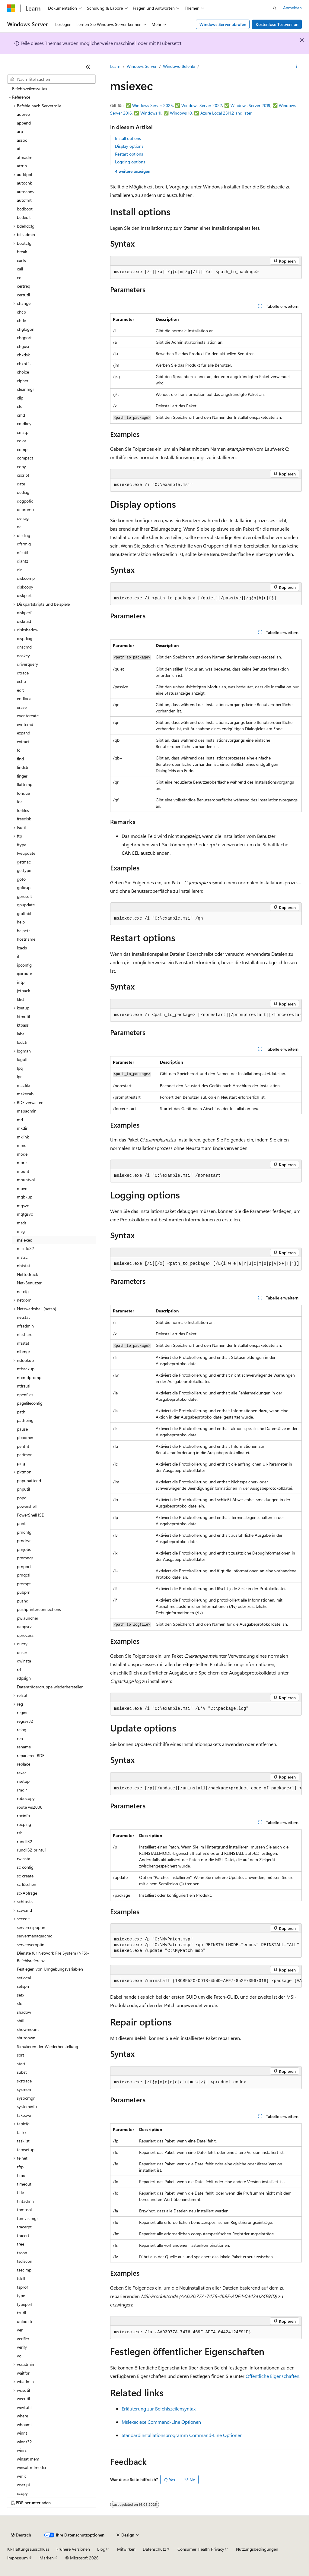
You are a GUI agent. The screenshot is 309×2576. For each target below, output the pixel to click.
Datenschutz (154, 2549)
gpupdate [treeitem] (26, 905)
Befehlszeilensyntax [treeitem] (29, 88)
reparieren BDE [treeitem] (30, 1755)
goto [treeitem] (21, 879)
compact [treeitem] (25, 458)
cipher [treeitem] (22, 381)
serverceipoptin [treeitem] (31, 1927)
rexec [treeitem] (22, 1773)
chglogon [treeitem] (25, 329)
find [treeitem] (20, 759)
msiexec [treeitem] (24, 1240)
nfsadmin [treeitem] (25, 1326)
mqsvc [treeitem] (23, 1205)
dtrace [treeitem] (23, 673)
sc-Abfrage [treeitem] (27, 1893)
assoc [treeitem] (22, 140)
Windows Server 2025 (152, 105)
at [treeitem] (19, 148)
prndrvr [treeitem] (24, 1540)
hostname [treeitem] (26, 939)
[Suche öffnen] (275, 8)
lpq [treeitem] (20, 1068)
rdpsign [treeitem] (24, 1678)
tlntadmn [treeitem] (25, 2201)
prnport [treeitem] (24, 1566)
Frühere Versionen (73, 2549)
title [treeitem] (20, 2192)
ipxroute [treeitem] (24, 973)
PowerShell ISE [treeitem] (30, 1515)
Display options (129, 146)
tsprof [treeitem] (22, 2287)
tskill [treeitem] (21, 2278)
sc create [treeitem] (25, 1876)
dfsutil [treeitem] (22, 552)
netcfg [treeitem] (23, 1291)
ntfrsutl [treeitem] (23, 1386)
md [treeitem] (20, 1119)
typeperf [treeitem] (24, 2304)
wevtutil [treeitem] (24, 2407)
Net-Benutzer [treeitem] (29, 1283)
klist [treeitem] (20, 999)
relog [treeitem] (21, 1729)
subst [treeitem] (22, 2072)
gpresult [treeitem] (24, 896)
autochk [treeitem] (24, 183)
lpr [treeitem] (19, 1076)
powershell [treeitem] (27, 1506)
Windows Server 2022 (201, 105)
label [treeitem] (21, 1034)
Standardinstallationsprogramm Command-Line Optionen (182, 2435)
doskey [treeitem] (23, 655)
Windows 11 (150, 113)
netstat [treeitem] (23, 1317)
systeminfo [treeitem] (27, 2106)
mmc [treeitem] (21, 1145)
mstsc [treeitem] (22, 1257)
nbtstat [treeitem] (23, 1265)
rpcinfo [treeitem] (23, 1815)
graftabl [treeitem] (24, 913)
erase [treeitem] (22, 707)
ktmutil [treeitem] (23, 1016)
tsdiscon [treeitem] (24, 2261)
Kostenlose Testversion (277, 24)
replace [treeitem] (23, 1764)
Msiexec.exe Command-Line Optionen (161, 2422)
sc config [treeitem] (25, 1867)
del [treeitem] (19, 526)
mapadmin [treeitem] (27, 1111)
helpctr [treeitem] (23, 930)
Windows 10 (181, 113)
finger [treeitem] (22, 776)
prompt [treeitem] (24, 1583)
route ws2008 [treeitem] (30, 1807)
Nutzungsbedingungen (257, 2549)
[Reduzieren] (88, 66)
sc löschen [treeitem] (26, 1884)
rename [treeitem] (24, 1747)
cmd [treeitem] (21, 415)
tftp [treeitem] (20, 2167)
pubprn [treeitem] (23, 1592)
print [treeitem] (21, 1523)
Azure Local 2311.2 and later (226, 113)
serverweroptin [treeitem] (30, 1944)
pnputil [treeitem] (23, 1489)
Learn (115, 66)
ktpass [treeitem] (23, 1025)
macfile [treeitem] (23, 1085)
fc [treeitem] (18, 750)
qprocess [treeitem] (25, 1635)
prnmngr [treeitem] (25, 1558)
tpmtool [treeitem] (24, 2209)
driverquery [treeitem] (27, 664)
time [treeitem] (21, 2175)
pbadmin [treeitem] (25, 1437)
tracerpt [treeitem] (24, 2227)
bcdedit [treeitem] (24, 217)
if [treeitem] (18, 956)
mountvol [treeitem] (26, 1179)
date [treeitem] (21, 484)
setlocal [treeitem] (24, 1978)
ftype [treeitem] (21, 845)
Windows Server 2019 (250, 105)
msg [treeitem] (21, 1231)
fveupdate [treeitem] (26, 853)
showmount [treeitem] (28, 2029)
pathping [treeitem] (25, 1420)
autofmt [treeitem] (24, 200)
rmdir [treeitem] (22, 1790)
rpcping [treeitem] (24, 1824)
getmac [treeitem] (24, 862)
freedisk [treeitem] (24, 819)
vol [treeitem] (19, 2356)
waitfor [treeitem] (23, 2373)
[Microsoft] (11, 8)
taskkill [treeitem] (23, 2132)
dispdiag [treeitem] (24, 638)
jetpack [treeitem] (23, 990)
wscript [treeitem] (23, 2484)
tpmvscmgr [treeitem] (27, 2218)
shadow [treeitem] (24, 2012)
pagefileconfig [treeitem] (30, 1403)
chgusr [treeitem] (23, 346)
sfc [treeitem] (19, 2003)
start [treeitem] (21, 2063)
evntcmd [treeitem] (25, 724)
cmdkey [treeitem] (24, 423)
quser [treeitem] (22, 1652)
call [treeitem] (20, 269)
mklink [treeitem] (23, 1137)
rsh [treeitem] (20, 1833)
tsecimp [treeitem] (24, 2270)
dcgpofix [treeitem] (25, 501)
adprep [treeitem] (23, 114)
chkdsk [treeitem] (23, 355)
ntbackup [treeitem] (25, 1369)
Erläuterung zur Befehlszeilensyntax (159, 2408)
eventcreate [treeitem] (28, 715)
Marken (47, 2558)
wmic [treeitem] (22, 2476)
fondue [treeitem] (23, 793)
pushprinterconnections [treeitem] (39, 1609)
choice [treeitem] (23, 372)
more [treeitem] (22, 1162)
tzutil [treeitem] (21, 2313)
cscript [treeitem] (23, 475)
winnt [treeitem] (22, 2433)
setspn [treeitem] (23, 1986)
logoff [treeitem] (22, 1059)
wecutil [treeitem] (23, 2398)
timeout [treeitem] (24, 2184)
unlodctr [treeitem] (25, 2321)
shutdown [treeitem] (26, 2038)
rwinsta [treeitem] (23, 1858)
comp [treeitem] (22, 449)
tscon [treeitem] (22, 2253)
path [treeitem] (21, 1412)
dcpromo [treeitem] (25, 509)
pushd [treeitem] (22, 1601)
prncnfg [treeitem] (24, 1532)
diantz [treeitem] (22, 561)
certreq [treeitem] (23, 286)
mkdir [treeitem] (22, 1128)
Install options (128, 138)
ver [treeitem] (20, 2330)
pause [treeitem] (22, 1429)
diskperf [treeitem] (24, 612)
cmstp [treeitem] (22, 432)
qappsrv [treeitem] (24, 1626)
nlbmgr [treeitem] (23, 1351)
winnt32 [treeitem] (24, 2442)
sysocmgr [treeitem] (26, 2098)
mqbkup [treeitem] (24, 1197)
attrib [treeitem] (22, 166)
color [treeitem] (21, 441)
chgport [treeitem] (24, 337)
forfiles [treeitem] (23, 810)
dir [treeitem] (19, 570)
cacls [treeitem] (21, 260)
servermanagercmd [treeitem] (35, 1936)
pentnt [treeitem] (23, 1446)
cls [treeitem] (19, 406)
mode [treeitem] (22, 1154)
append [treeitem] (24, 123)
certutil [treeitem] (23, 295)
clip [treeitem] (20, 398)
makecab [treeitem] (25, 1094)
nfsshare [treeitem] (24, 1334)
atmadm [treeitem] (24, 157)
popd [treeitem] (22, 1498)
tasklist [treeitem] (23, 2141)
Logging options (130, 162)
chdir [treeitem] (21, 320)
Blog (101, 2549)
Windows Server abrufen (222, 24)
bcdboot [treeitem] (25, 209)
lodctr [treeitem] (22, 1042)
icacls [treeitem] (22, 948)
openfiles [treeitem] (25, 1394)
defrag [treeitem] (23, 518)
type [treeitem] (21, 2295)
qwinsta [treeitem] (24, 1661)
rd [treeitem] (19, 1669)
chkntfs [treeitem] (23, 363)
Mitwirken (126, 2549)
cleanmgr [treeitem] (25, 389)
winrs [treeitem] (22, 2450)
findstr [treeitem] (23, 767)
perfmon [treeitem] (25, 1454)
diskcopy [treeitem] (25, 587)
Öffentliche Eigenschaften (272, 2376)
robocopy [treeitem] (26, 1798)
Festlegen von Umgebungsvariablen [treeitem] (50, 1969)
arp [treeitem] (20, 131)
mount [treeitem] (23, 1171)
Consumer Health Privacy (200, 2549)
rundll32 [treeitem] (24, 1841)
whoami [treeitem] (24, 2424)
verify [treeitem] (22, 2347)
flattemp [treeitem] (24, 784)
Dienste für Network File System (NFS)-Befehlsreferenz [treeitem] (53, 1956)
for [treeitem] (19, 801)
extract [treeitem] (23, 741)
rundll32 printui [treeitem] (31, 1850)
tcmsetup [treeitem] (25, 2149)
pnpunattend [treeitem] (29, 1480)
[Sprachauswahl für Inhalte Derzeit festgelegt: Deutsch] (21, 2535)
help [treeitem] (21, 922)
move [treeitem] (22, 1188)
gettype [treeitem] (24, 870)
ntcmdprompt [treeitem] (30, 1377)
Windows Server (142, 66)
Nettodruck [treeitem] (27, 1274)
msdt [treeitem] (21, 1223)
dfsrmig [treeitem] (24, 544)
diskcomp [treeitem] (26, 578)
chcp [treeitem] (21, 312)
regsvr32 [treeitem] (25, 1721)
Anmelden (292, 8)
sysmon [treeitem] (24, 2089)
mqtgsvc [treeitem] (25, 1214)
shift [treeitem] (21, 2020)
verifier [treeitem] (23, 2338)
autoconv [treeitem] (25, 191)
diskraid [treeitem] (24, 621)
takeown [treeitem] (25, 2115)
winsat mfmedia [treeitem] (31, 2467)
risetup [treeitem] (23, 1781)
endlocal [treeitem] (24, 698)
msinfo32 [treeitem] (25, 1248)
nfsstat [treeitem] (23, 1343)
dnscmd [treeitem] (24, 647)
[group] (206, 1015)
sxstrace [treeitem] (24, 2081)
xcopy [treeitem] (22, 2493)
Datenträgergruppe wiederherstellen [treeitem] (50, 1687)
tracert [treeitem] (23, 2235)
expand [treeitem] (23, 733)
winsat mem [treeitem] (28, 2459)
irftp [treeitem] (20, 982)
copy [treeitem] (21, 466)
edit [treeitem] (20, 690)
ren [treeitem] (20, 1738)
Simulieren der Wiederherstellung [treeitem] (47, 2046)
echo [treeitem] (21, 681)
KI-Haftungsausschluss (28, 2549)
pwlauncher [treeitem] (27, 1618)
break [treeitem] (22, 251)
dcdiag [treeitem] (23, 492)
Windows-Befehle (179, 66)
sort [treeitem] (20, 2055)
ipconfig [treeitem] (24, 965)
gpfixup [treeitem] (23, 887)
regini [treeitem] (22, 1712)
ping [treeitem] (21, 1463)
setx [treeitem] (20, 1995)
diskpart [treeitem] (24, 595)
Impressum (17, 2558)
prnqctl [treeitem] (23, 1575)
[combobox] (51, 79)
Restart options (129, 154)
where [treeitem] (22, 2416)
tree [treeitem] (20, 2244)
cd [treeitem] (19, 277)
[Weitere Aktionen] (296, 66)
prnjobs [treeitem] (24, 1549)
